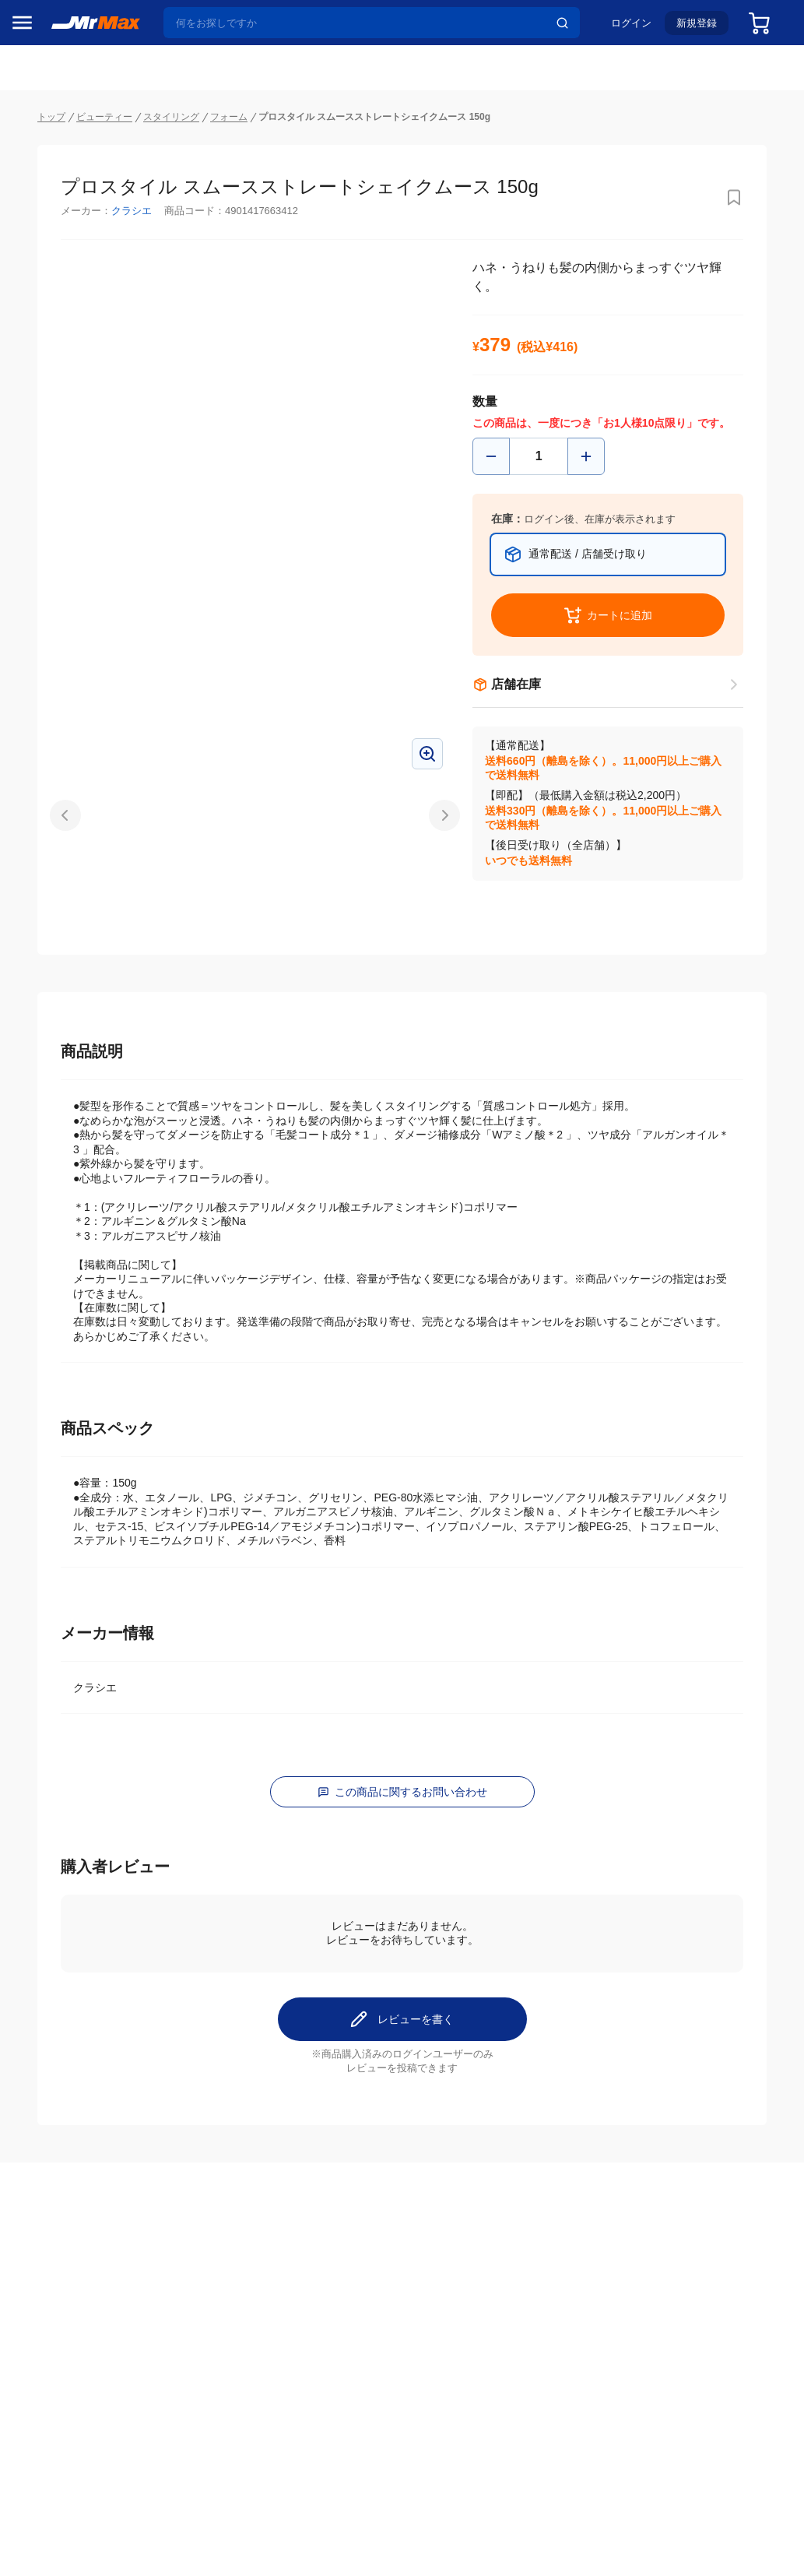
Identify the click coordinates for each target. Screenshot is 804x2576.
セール (35, 158)
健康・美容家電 (57, 996)
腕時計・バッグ (57, 1159)
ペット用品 (46, 1094)
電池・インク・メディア (67, 1192)
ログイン (619, 28)
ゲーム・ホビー (57, 1225)
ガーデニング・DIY (66, 1257)
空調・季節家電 (57, 930)
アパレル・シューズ (67, 1127)
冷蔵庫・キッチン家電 (67, 898)
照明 (29, 1028)
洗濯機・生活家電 (62, 963)
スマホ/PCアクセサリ (67, 1061)
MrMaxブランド (57, 217)
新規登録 (684, 28)
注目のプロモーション (73, 187)
